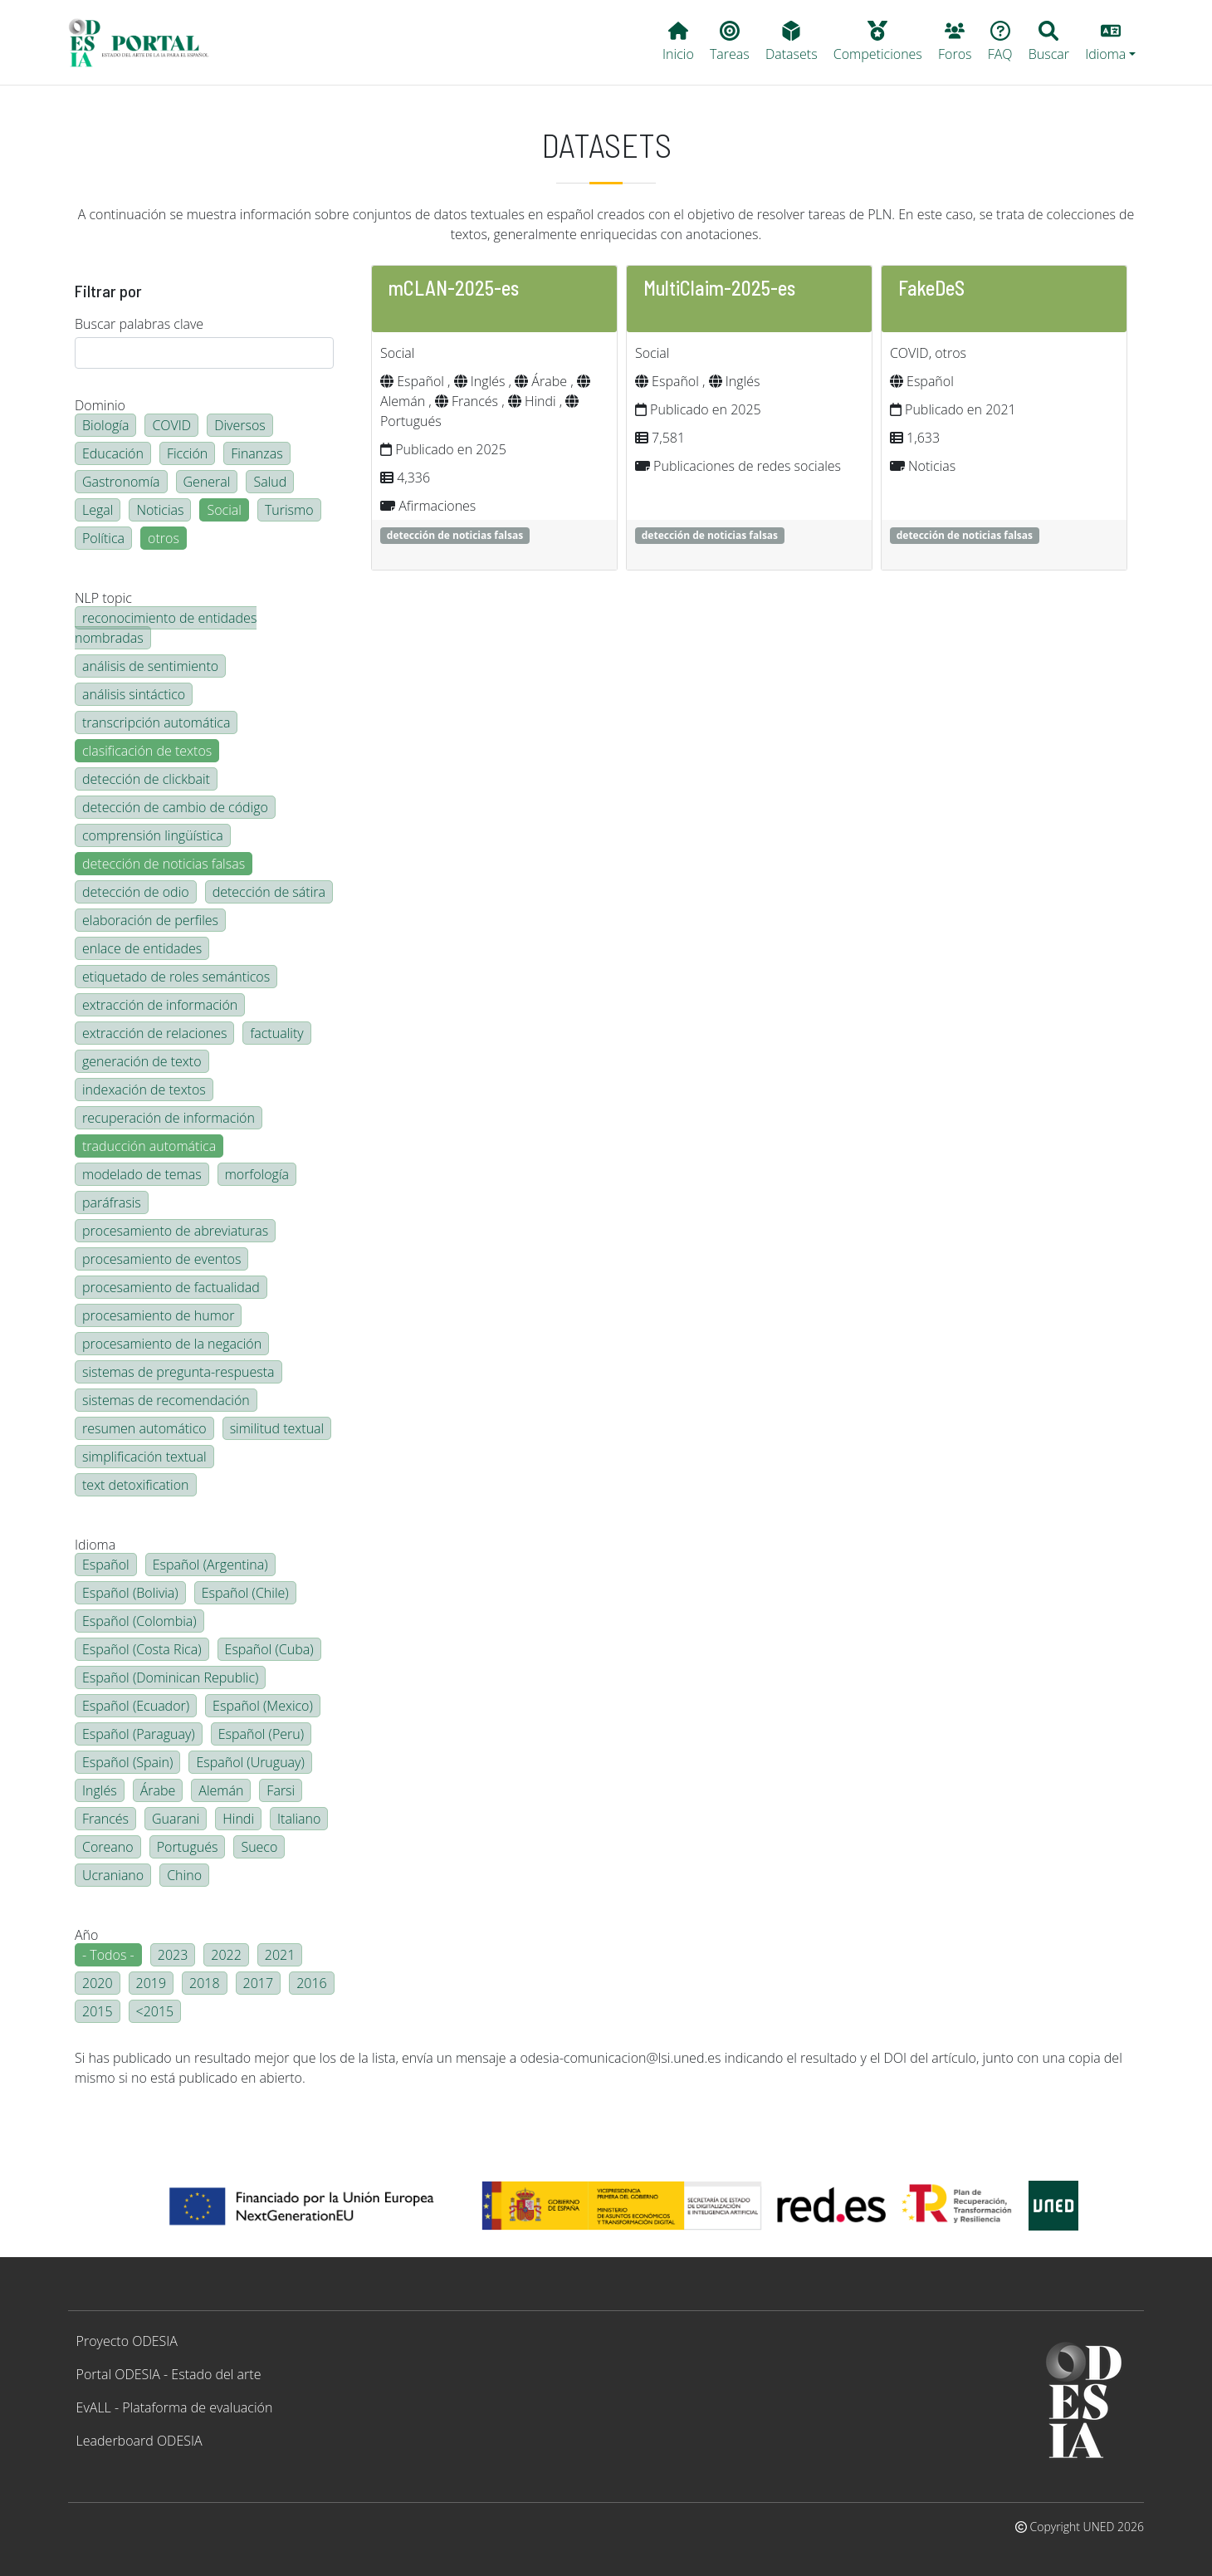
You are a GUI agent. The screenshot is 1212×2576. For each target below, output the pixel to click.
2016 (311, 1983)
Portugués (187, 1847)
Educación (113, 453)
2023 (173, 1955)
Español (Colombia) (139, 1621)
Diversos (240, 425)
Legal (97, 510)
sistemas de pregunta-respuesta (178, 1372)
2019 (151, 1983)
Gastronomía (121, 482)
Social (224, 510)
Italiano (298, 1819)
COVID (171, 425)
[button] (1111, 42)
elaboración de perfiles (150, 920)
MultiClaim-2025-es (719, 288)
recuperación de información (168, 1118)
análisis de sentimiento (150, 666)
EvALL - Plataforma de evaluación (174, 2407)
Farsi (280, 1790)
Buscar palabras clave (139, 324)
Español (106, 1564)
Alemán (220, 1790)
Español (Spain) (127, 1762)
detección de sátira (269, 892)
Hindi (238, 1819)
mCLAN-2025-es (454, 288)
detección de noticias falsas (163, 864)
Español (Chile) (245, 1593)
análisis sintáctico (133, 694)
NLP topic (103, 598)
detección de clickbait (146, 779)
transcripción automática (156, 722)
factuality (276, 1033)
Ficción (187, 453)
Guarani (175, 1819)
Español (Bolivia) (130, 1593)
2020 (97, 1983)
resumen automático (144, 1428)
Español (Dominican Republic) (170, 1677)
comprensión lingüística (152, 835)
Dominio (100, 405)
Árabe (158, 1790)
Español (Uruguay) (250, 1762)
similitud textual (277, 1428)
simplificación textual (144, 1456)
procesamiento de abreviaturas (175, 1231)
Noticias (159, 510)
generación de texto (142, 1061)
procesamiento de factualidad (171, 1287)
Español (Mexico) (263, 1706)
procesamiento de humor (158, 1315)
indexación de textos (144, 1089)
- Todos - (108, 1955)
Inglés (99, 1790)
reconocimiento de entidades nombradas (166, 628)
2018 (204, 1983)
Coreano (108, 1847)
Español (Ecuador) (135, 1706)
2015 (97, 2011)
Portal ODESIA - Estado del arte (168, 2374)
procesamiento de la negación (171, 1344)
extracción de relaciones (154, 1033)
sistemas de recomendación (166, 1400)
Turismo (289, 510)
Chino (184, 1875)
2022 (226, 1955)
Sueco (259, 1847)
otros (163, 538)
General (207, 482)
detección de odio (135, 892)
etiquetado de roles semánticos (176, 976)
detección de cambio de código (175, 807)
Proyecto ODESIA (127, 2341)
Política (103, 538)
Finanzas (256, 453)
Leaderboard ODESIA (139, 2441)
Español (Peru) (261, 1734)
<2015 (155, 2011)
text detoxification (135, 1485)
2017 (258, 1983)
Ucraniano (113, 1875)
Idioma (95, 1544)
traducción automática (149, 1146)
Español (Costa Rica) (142, 1649)
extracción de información (159, 1005)
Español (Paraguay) (138, 1734)
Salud (269, 482)
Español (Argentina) (210, 1564)
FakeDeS (931, 288)
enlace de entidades (142, 948)
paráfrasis (111, 1202)
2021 (280, 1955)
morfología (257, 1174)
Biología (105, 425)
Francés (105, 1819)
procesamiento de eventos (161, 1259)
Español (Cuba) (269, 1649)
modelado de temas (142, 1174)
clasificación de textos (147, 751)
